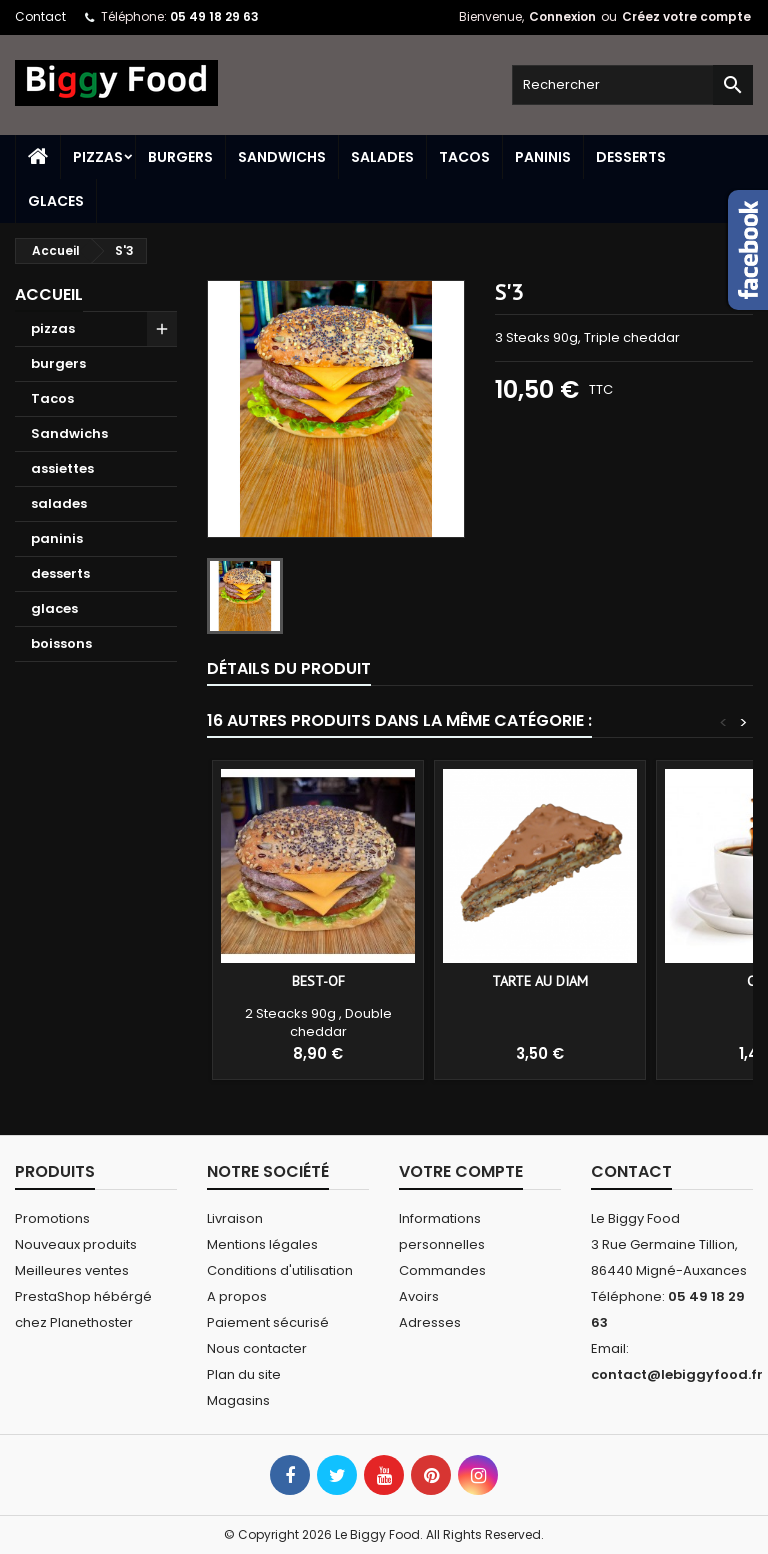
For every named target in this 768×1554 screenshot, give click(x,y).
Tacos (464, 157)
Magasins (238, 1400)
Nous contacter (257, 1348)
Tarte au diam (540, 981)
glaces (56, 201)
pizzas (98, 157)
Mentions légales (262, 1244)
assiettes (62, 468)
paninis (543, 157)
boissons (61, 643)
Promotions (52, 1218)
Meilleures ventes (72, 1270)
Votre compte (461, 1171)
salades (382, 157)
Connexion (562, 16)
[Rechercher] (632, 85)
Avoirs (419, 1296)
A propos (237, 1296)
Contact (40, 16)
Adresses (430, 1322)
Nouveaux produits (76, 1244)
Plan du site (244, 1374)
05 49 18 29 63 (214, 16)
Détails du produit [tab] (289, 668)
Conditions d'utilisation (280, 1270)
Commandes (442, 1270)
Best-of (318, 981)
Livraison (235, 1218)
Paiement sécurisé (268, 1322)
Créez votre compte (686, 16)
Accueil (49, 294)
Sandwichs (282, 157)
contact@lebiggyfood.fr (677, 1374)
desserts (631, 157)
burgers (180, 157)
